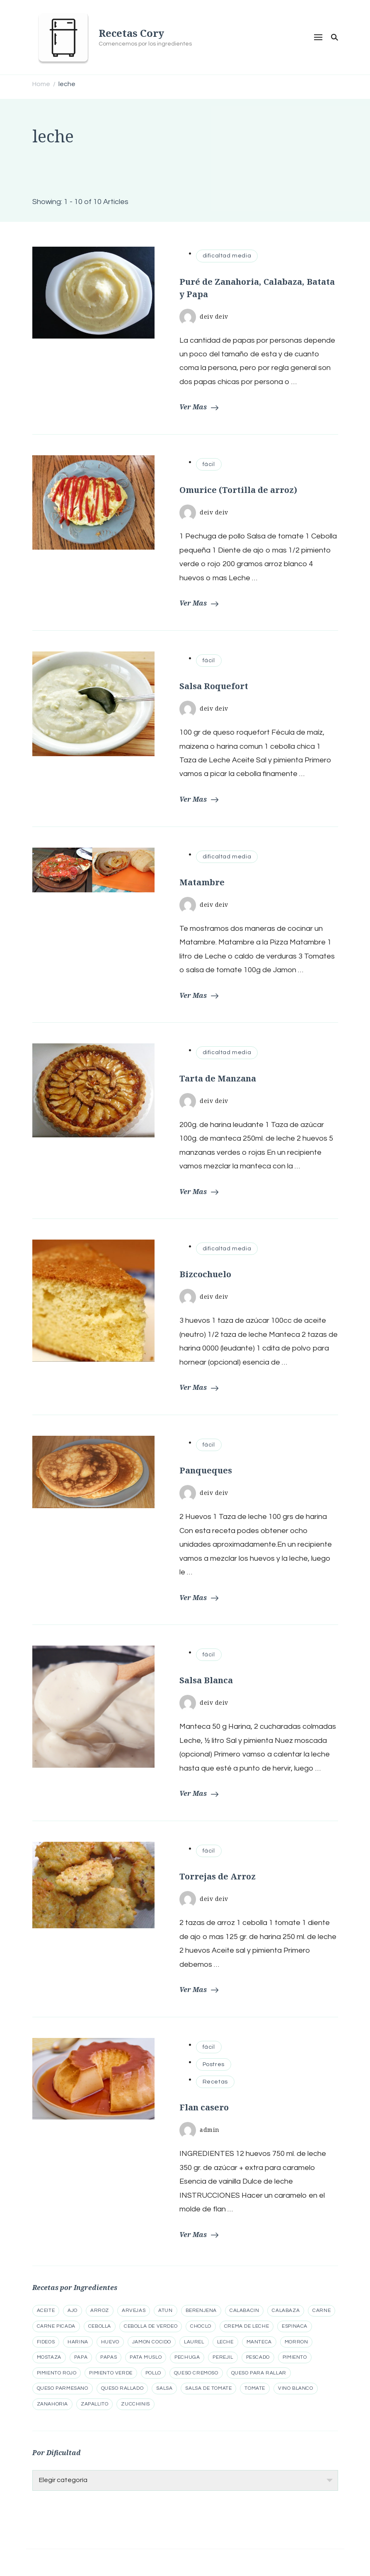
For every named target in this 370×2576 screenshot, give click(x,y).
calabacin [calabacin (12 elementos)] (244, 2310)
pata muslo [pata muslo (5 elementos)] (146, 2357)
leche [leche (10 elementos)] (225, 2342)
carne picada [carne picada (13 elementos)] (56, 2326)
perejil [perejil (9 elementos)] (223, 2357)
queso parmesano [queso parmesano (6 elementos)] (62, 2388)
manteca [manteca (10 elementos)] (259, 2342)
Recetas (215, 2082)
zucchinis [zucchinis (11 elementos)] (135, 2404)
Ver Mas (198, 406)
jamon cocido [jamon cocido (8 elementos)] (151, 2342)
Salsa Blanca (206, 1680)
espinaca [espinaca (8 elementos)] (294, 2326)
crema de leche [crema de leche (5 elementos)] (246, 2326)
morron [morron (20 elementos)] (296, 2342)
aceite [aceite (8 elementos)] (46, 2310)
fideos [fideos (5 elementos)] (46, 2342)
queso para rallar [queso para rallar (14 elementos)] (258, 2373)
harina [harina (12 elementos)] (78, 2342)
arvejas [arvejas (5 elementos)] (133, 2310)
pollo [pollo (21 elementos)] (153, 2373)
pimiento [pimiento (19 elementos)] (295, 2357)
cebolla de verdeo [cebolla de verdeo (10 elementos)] (150, 2326)
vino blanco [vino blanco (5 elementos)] (295, 2388)
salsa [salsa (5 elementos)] (164, 2388)
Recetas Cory (131, 33)
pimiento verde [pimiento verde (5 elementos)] (110, 2373)
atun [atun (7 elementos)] (165, 2310)
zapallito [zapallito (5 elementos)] (94, 2404)
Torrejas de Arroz (217, 1876)
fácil (209, 464)
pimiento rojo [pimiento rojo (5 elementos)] (57, 2373)
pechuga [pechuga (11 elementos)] (187, 2357)
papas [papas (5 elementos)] (108, 2357)
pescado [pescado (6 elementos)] (258, 2357)
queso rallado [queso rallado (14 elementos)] (122, 2388)
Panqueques (205, 1470)
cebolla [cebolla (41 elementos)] (99, 2326)
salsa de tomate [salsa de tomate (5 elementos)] (208, 2388)
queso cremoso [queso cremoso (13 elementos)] (196, 2373)
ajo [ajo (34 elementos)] (72, 2310)
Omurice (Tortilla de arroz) (238, 489)
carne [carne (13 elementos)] (321, 2310)
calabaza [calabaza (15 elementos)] (286, 2310)
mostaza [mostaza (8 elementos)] (49, 2357)
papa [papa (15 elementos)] (80, 2357)
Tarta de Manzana (217, 1078)
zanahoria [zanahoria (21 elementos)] (52, 2404)
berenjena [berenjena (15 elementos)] (201, 2310)
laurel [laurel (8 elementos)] (194, 2342)
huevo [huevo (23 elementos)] (110, 2342)
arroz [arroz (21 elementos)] (99, 2310)
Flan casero (204, 2107)
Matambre (202, 882)
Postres (214, 2064)
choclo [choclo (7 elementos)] (200, 2326)
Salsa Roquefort (213, 686)
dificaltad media (227, 256)
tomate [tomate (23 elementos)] (254, 2388)
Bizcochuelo (205, 1274)
